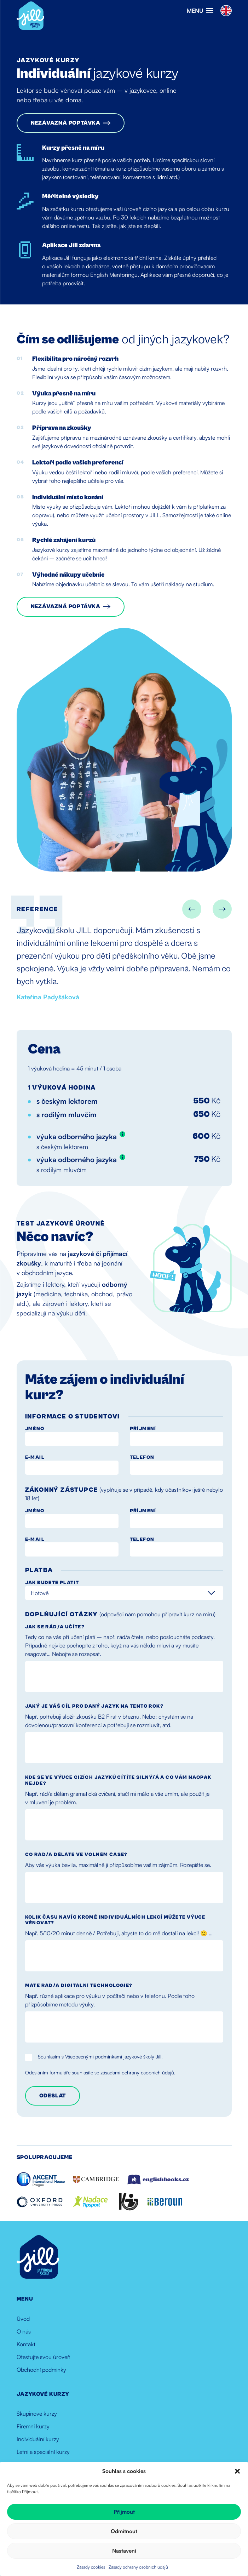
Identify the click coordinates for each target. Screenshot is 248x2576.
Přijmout (124, 2511)
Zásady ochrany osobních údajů (138, 2567)
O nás (24, 2331)
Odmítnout (124, 2531)
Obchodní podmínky (41, 2369)
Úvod (23, 2318)
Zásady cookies (91, 2567)
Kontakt (26, 2344)
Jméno (35, 1429)
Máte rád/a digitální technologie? (79, 1985)
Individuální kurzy (38, 2439)
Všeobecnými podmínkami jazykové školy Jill (113, 2057)
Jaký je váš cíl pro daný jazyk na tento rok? (94, 1706)
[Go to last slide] (191, 909)
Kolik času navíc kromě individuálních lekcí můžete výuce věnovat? (115, 1920)
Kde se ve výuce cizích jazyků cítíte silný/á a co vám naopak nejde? (118, 1780)
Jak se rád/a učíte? (55, 1627)
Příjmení (143, 1429)
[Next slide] (222, 909)
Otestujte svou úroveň (43, 2356)
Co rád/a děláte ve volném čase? (76, 1854)
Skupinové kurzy (37, 2413)
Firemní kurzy (33, 2426)
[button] (237, 2471)
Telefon (142, 1457)
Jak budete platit (52, 1583)
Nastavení (124, 2550)
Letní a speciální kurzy (43, 2451)
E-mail (35, 1457)
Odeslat (52, 2095)
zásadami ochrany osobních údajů (137, 2072)
